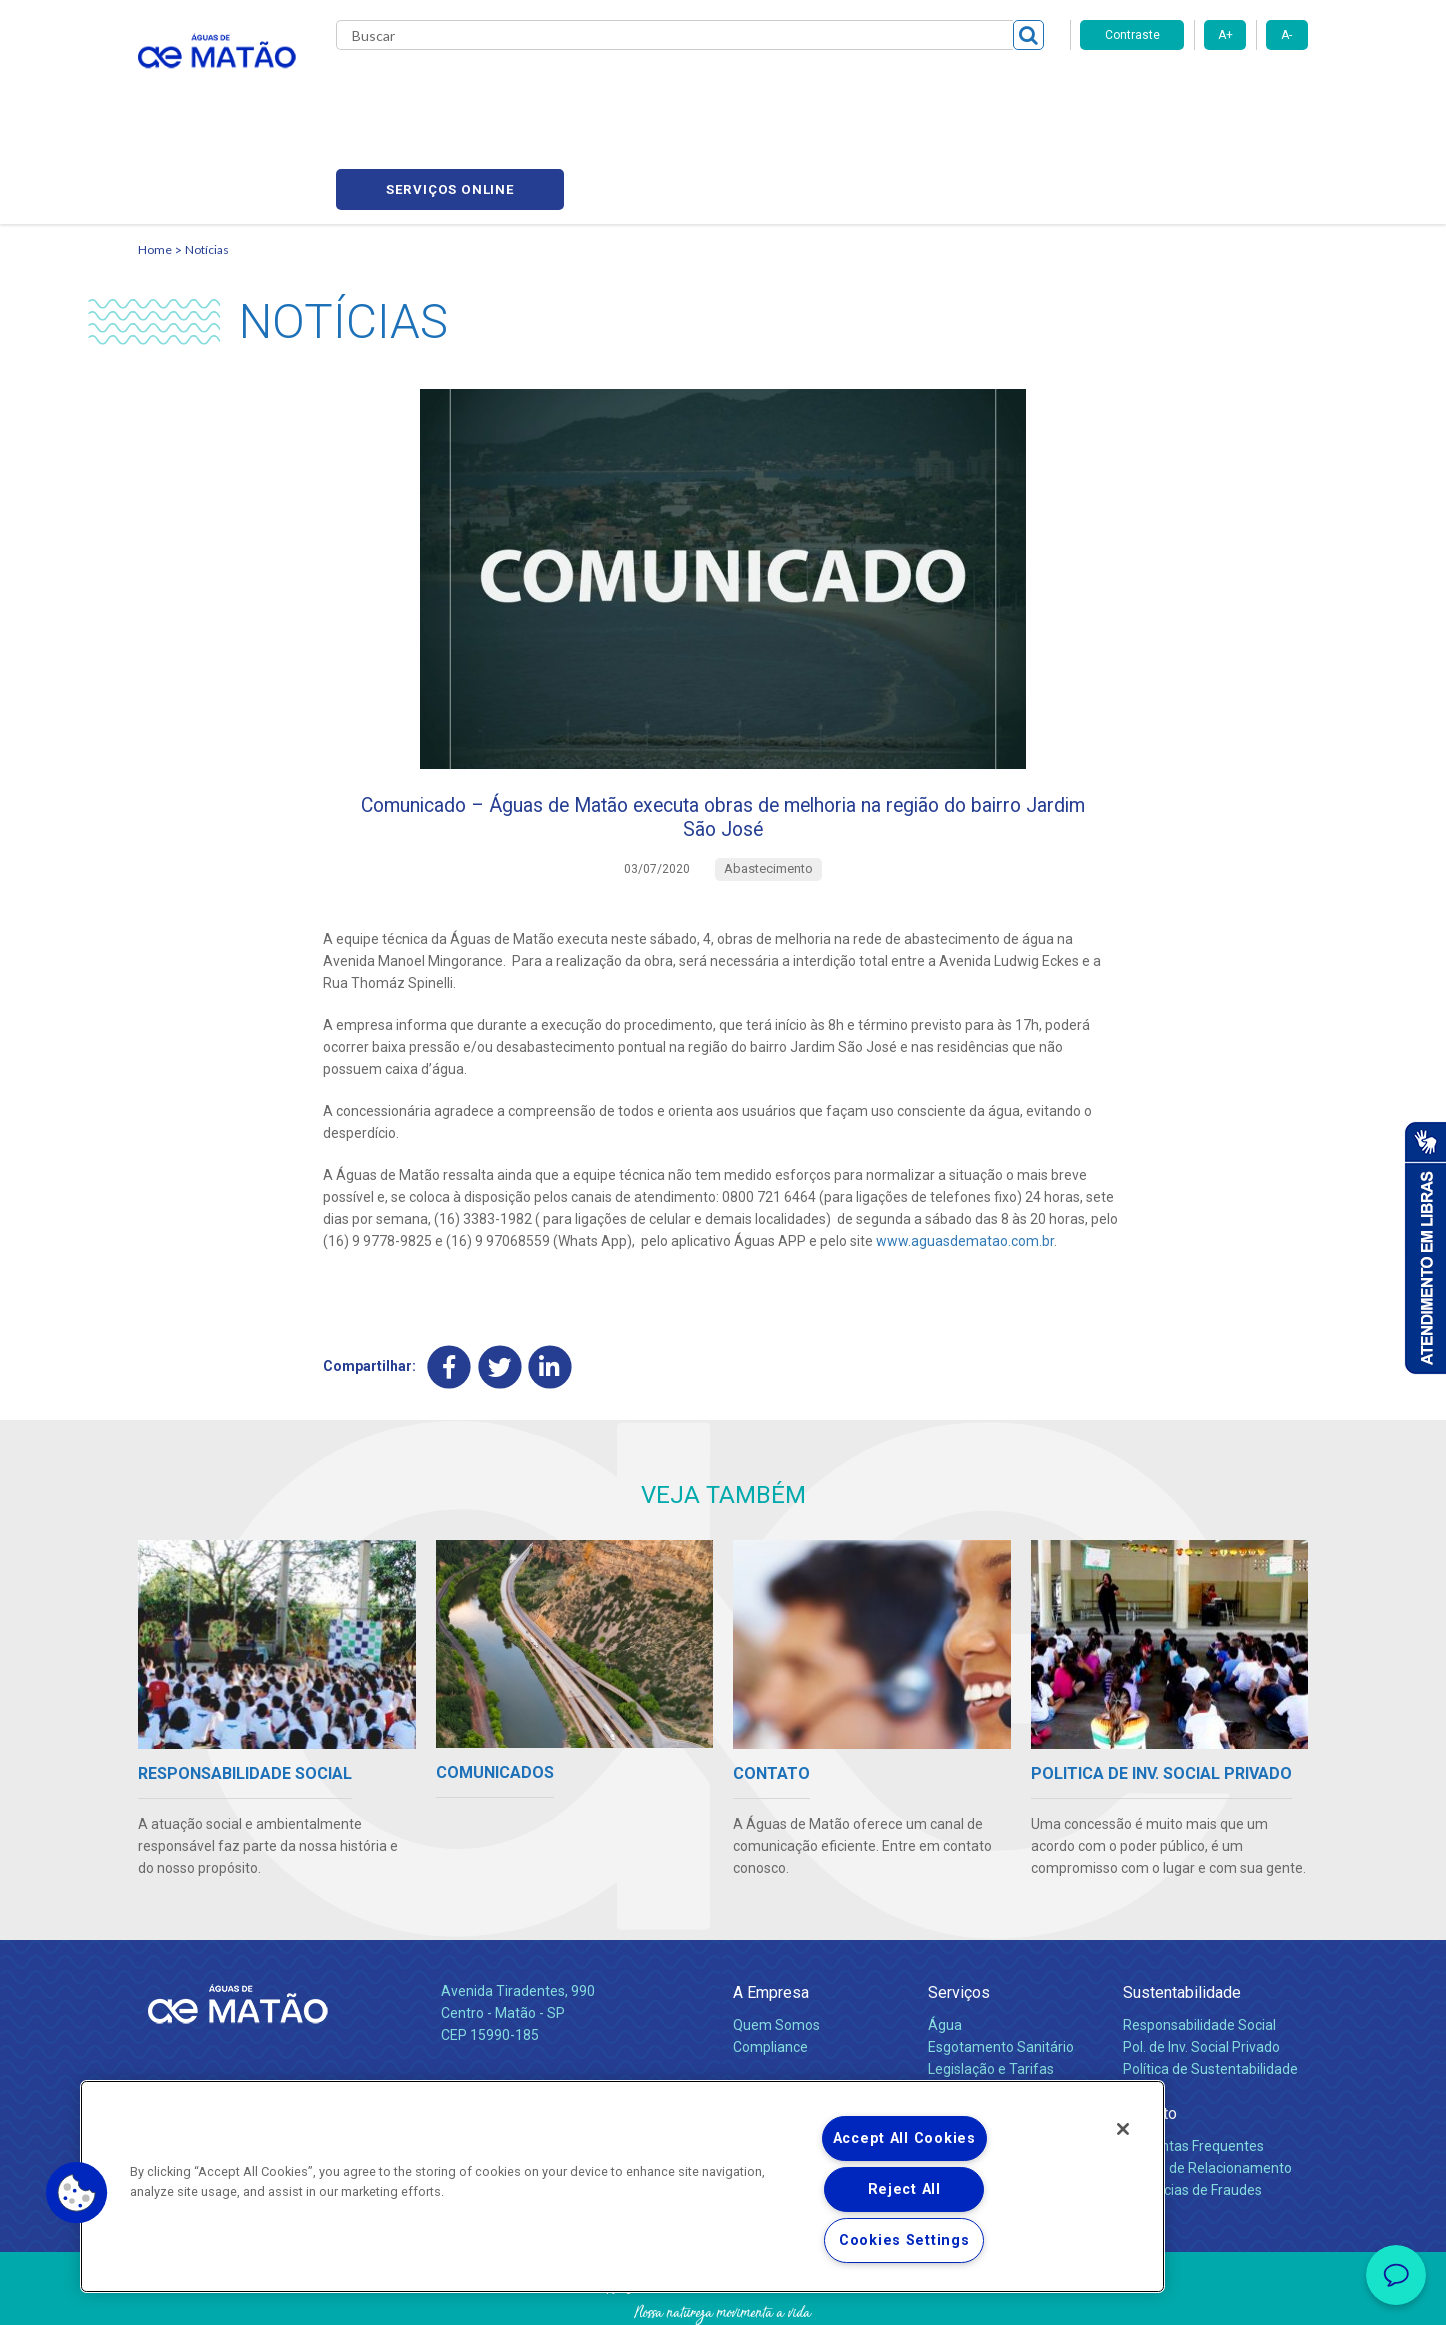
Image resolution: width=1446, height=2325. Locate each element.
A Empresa (771, 1915)
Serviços (959, 1915)
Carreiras (802, 90)
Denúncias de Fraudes (1192, 2113)
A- (1286, 35)
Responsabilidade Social (1199, 1948)
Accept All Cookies (904, 2138)
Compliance (770, 1970)
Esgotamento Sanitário (1001, 1970)
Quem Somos (776, 1948)
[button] (77, 2193)
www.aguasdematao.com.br (965, 1161)
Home (155, 155)
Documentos (968, 2036)
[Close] (1123, 2129)
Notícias (207, 155)
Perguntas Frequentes (1193, 2069)
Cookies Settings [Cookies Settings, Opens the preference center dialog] (904, 2240)
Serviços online (1194, 90)
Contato (1150, 2036)
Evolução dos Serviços (998, 2014)
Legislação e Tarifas (991, 1992)
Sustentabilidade (1182, 1915)
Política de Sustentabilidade (1210, 1992)
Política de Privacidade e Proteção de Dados (723, 2295)
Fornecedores (908, 90)
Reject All (904, 2189)
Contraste (1132, 35)
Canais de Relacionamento (1207, 2091)
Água (945, 1948)
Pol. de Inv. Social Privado (1201, 1970)
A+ (1225, 35)
